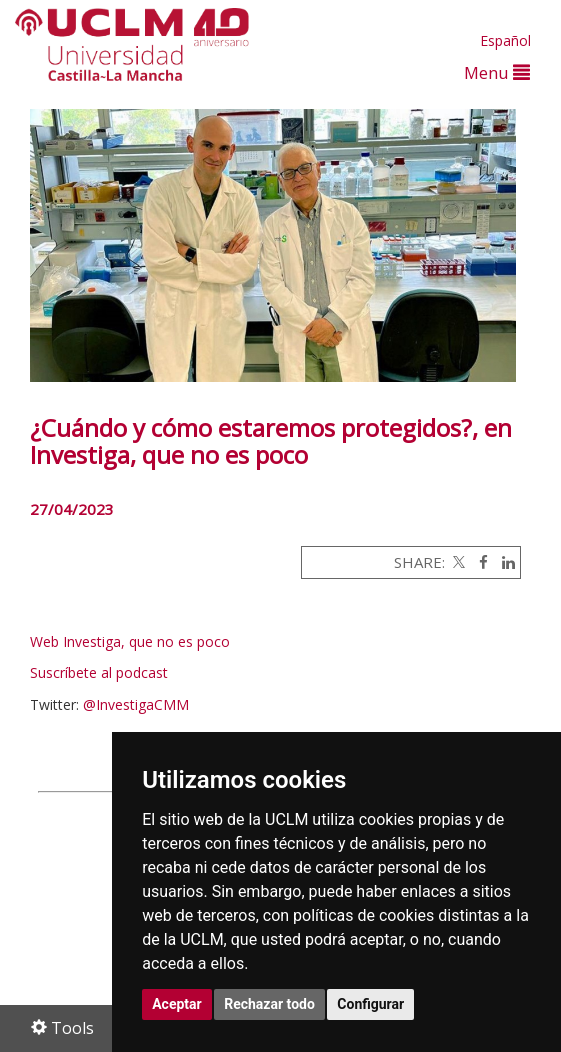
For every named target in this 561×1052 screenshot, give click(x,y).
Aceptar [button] (177, 1004)
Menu (497, 72)
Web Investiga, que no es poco (132, 641)
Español (505, 40)
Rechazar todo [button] (269, 1004)
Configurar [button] (370, 1004)
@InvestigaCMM (136, 704)
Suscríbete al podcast (99, 672)
